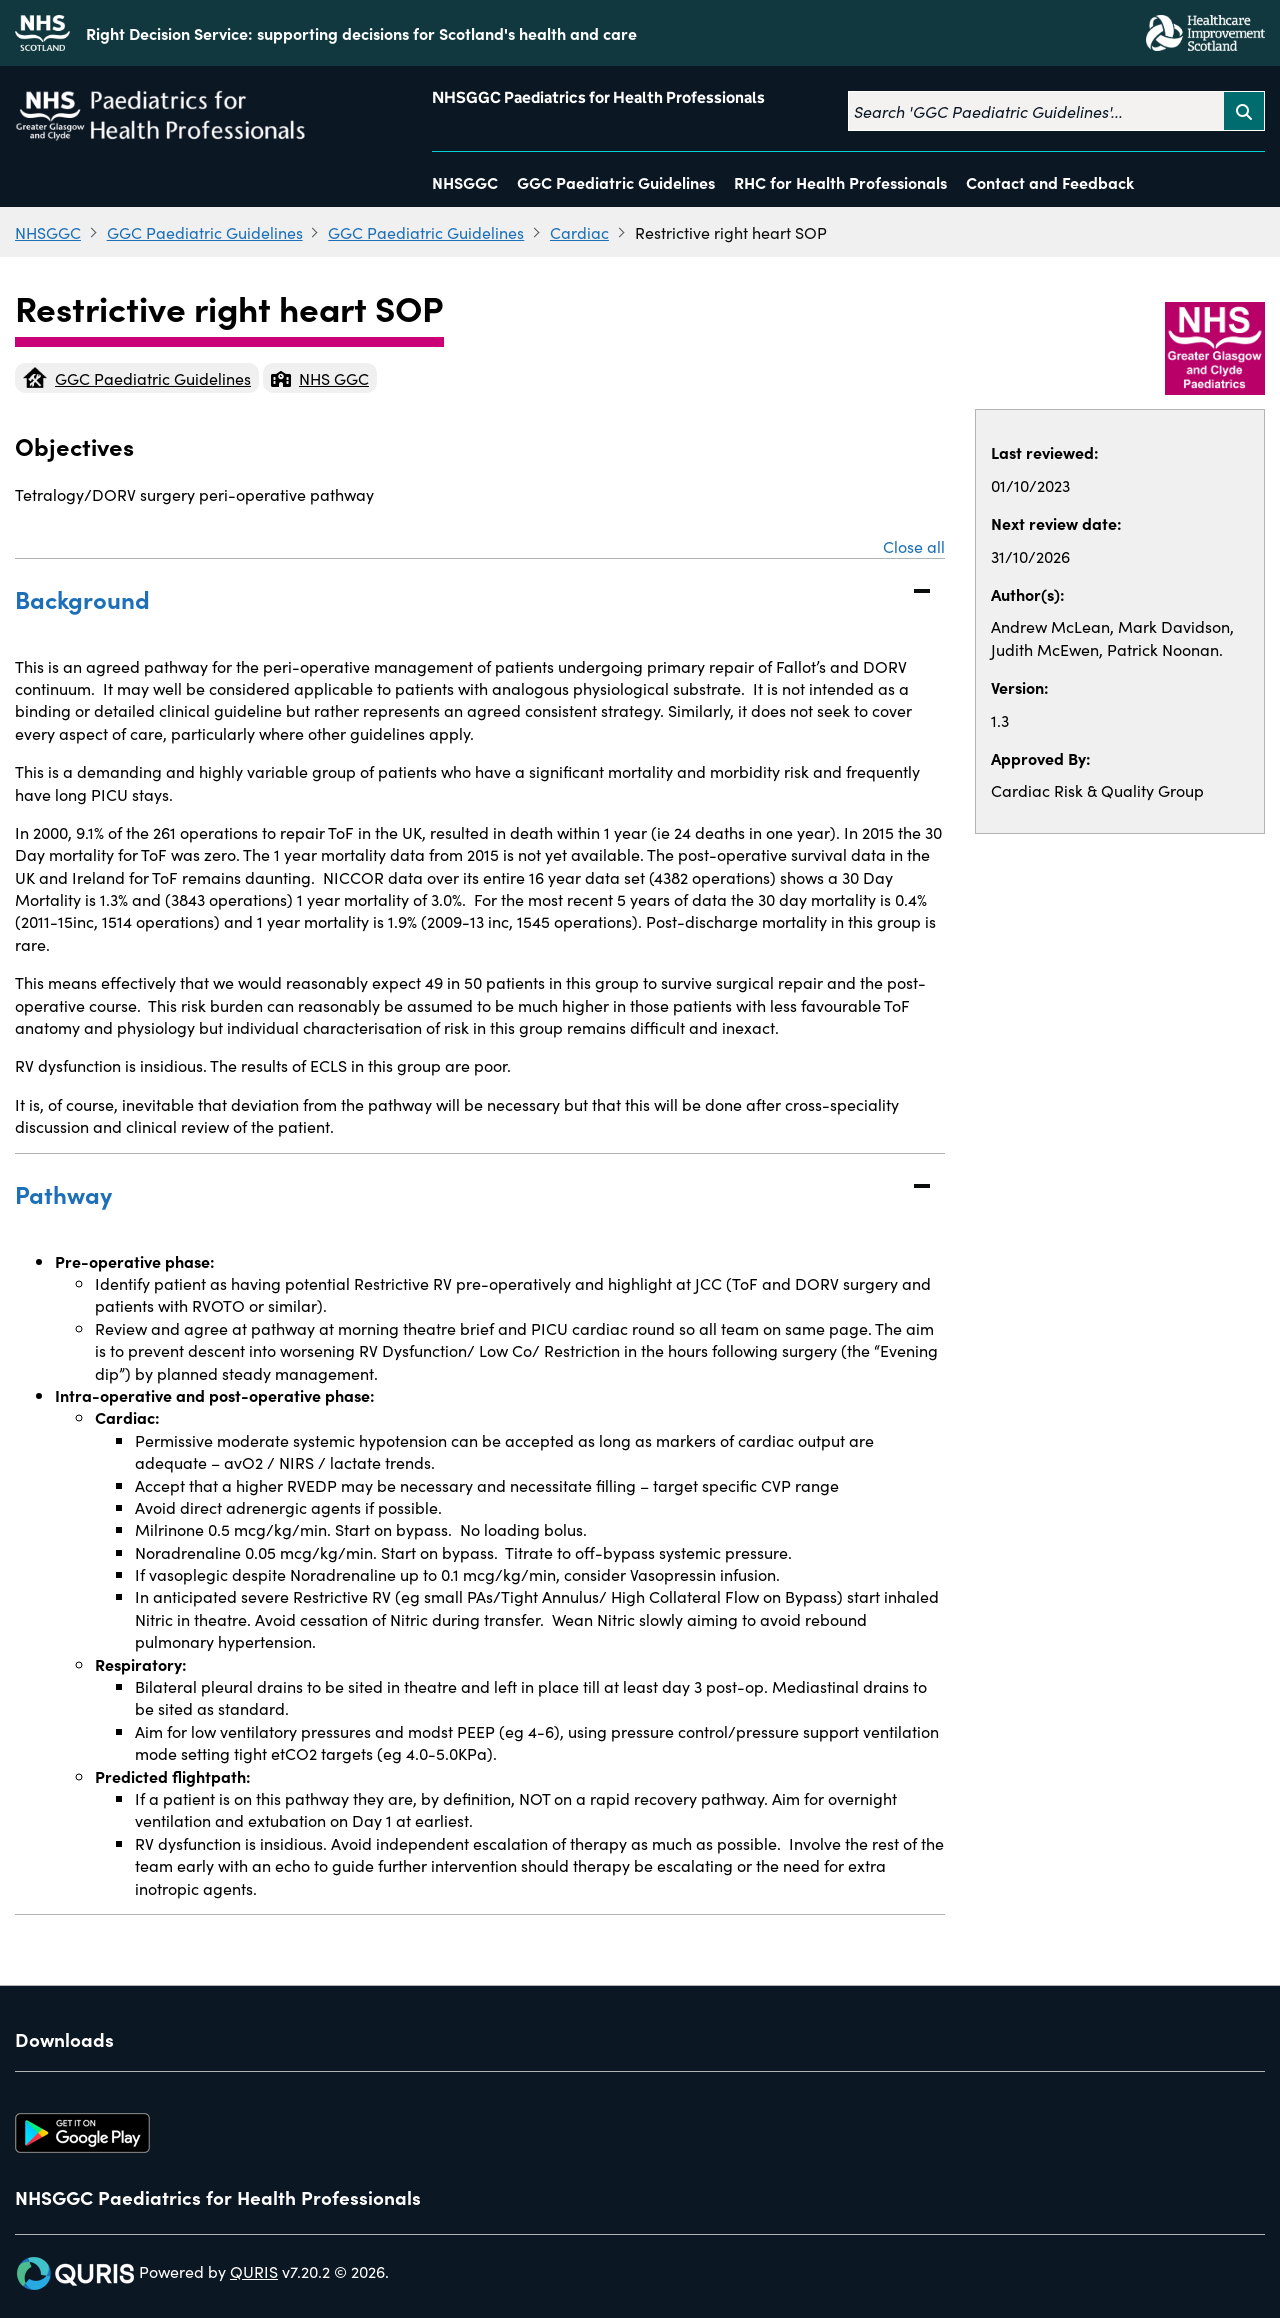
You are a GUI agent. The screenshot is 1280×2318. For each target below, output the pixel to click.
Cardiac (579, 232)
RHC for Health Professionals (840, 182)
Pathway (460, 1193)
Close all (914, 546)
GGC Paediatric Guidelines (616, 182)
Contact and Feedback (1050, 182)
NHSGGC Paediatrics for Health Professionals (598, 97)
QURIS (254, 2271)
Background (460, 598)
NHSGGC (465, 182)
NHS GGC (320, 378)
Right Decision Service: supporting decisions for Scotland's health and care (361, 33)
